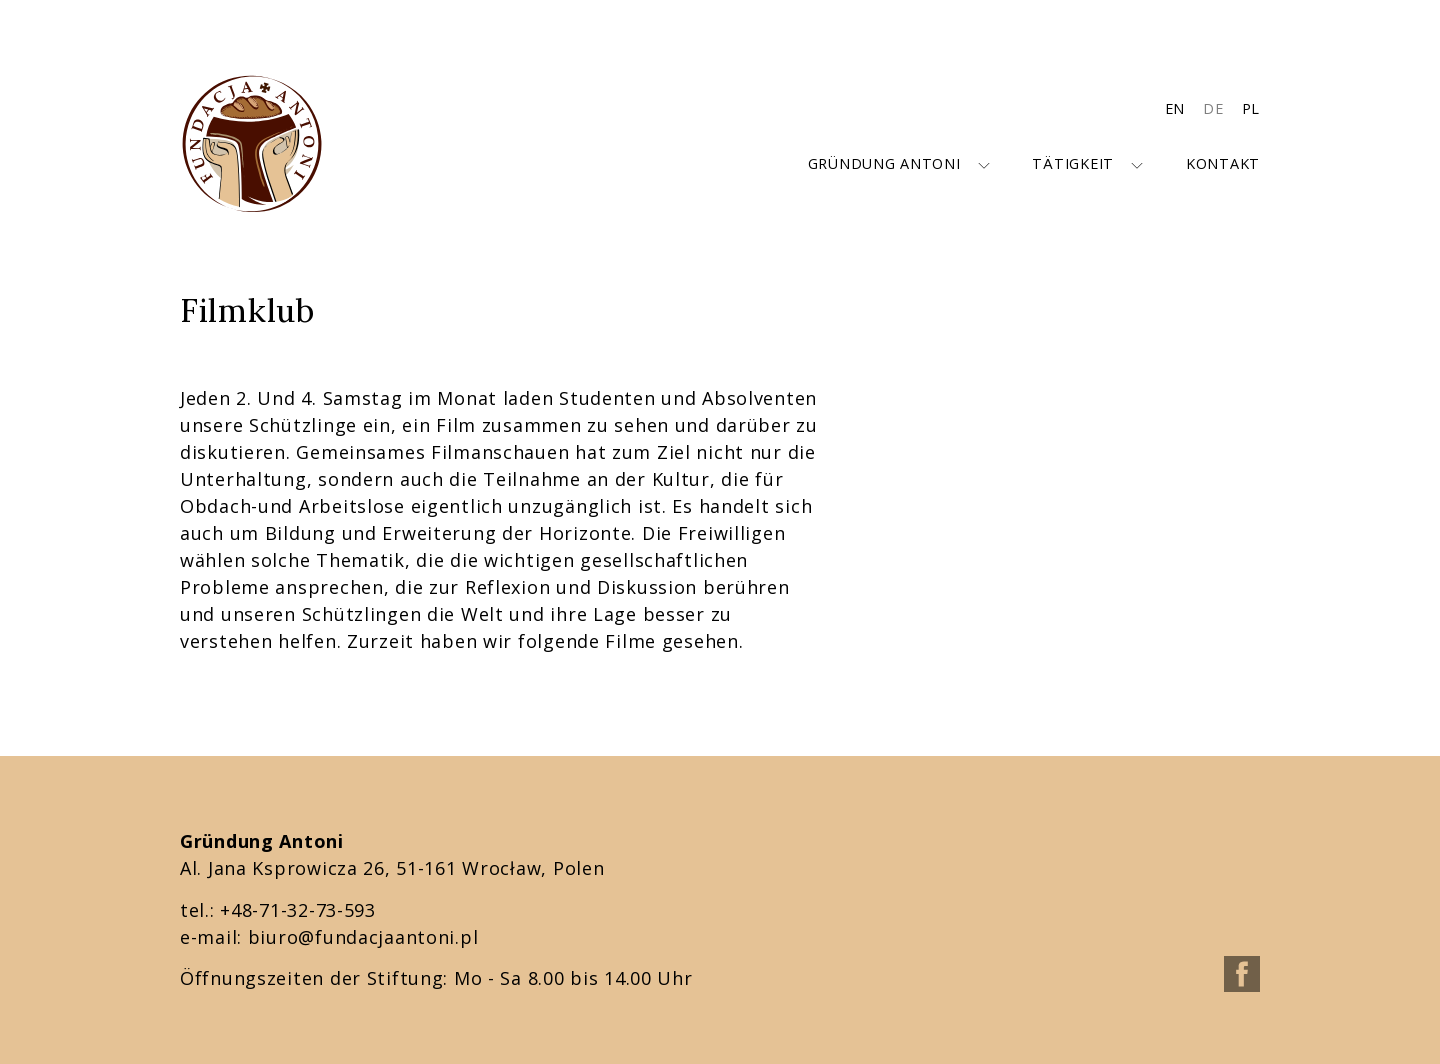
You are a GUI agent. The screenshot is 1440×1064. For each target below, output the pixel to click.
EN (1175, 108)
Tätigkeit (1072, 163)
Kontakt (1223, 163)
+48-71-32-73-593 (298, 910)
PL (1251, 108)
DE (1213, 108)
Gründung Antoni (884, 163)
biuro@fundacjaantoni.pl (363, 937)
